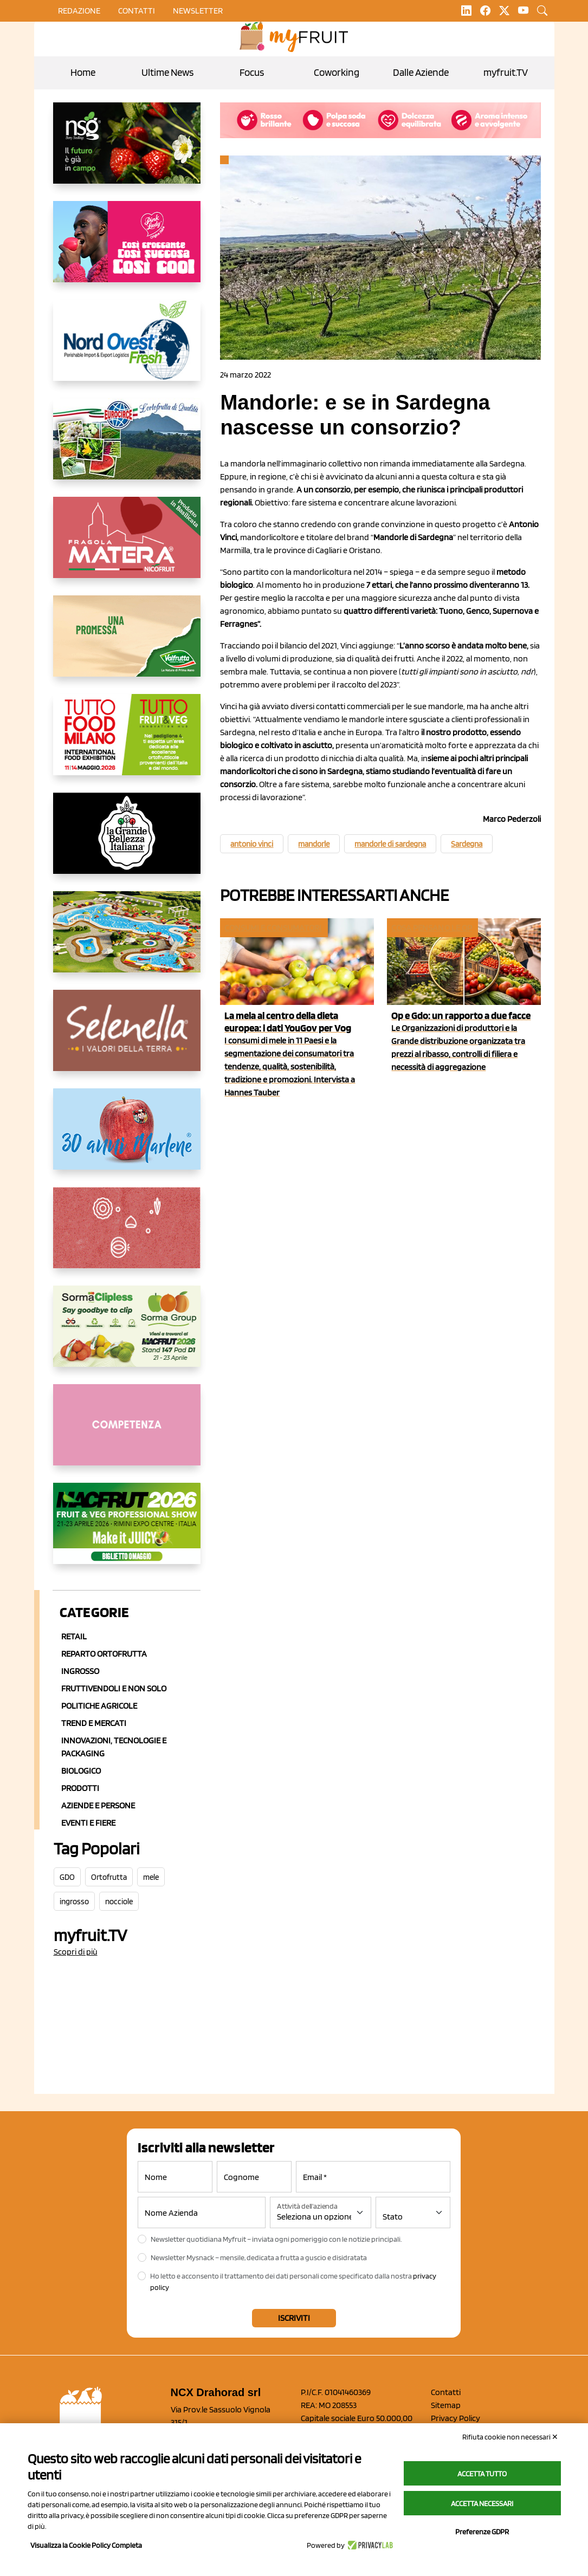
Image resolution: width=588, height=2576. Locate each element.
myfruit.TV (505, 72)
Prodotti (80, 1788)
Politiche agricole (99, 1706)
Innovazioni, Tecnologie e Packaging (113, 1747)
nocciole (119, 1901)
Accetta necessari (482, 2503)
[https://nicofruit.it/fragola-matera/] (127, 546)
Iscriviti (294, 2318)
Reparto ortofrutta (104, 1654)
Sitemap (446, 2405)
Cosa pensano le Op (431, 928)
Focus (252, 72)
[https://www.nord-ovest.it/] (127, 349)
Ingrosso (80, 1671)
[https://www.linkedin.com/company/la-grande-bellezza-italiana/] (127, 842)
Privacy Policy (455, 2418)
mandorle (313, 844)
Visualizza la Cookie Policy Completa (86, 2545)
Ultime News (167, 72)
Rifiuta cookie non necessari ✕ (510, 2436)
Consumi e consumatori (272, 928)
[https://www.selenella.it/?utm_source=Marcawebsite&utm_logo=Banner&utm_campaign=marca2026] (127, 1039)
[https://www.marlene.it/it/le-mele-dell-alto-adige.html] (127, 1137)
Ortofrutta (109, 1877)
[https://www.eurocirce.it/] (127, 447)
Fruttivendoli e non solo (113, 1688)
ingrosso (74, 1901)
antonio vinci (251, 844)
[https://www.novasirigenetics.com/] (127, 151)
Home (82, 72)
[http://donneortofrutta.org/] (127, 1433)
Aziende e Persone (98, 1805)
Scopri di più (76, 1951)
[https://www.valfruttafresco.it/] (127, 644)
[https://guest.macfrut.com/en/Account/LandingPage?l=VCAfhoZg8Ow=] (127, 1532)
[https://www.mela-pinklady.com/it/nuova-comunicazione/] (127, 250)
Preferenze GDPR (482, 2531)
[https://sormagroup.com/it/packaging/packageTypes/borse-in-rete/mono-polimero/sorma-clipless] (127, 1335)
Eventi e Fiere (88, 1823)
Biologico (81, 1771)
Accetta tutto (482, 2473)
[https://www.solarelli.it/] (127, 940)
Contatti (446, 2392)
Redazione (79, 10)
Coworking (336, 72)
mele (151, 1877)
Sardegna (466, 844)
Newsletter (198, 10)
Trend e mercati (93, 1723)
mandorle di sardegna (390, 844)
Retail (74, 1636)
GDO (67, 1877)
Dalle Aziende (421, 72)
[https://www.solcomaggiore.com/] (127, 1236)
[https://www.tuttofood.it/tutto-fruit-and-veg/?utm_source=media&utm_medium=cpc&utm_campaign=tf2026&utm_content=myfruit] (127, 743)
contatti (136, 10)
